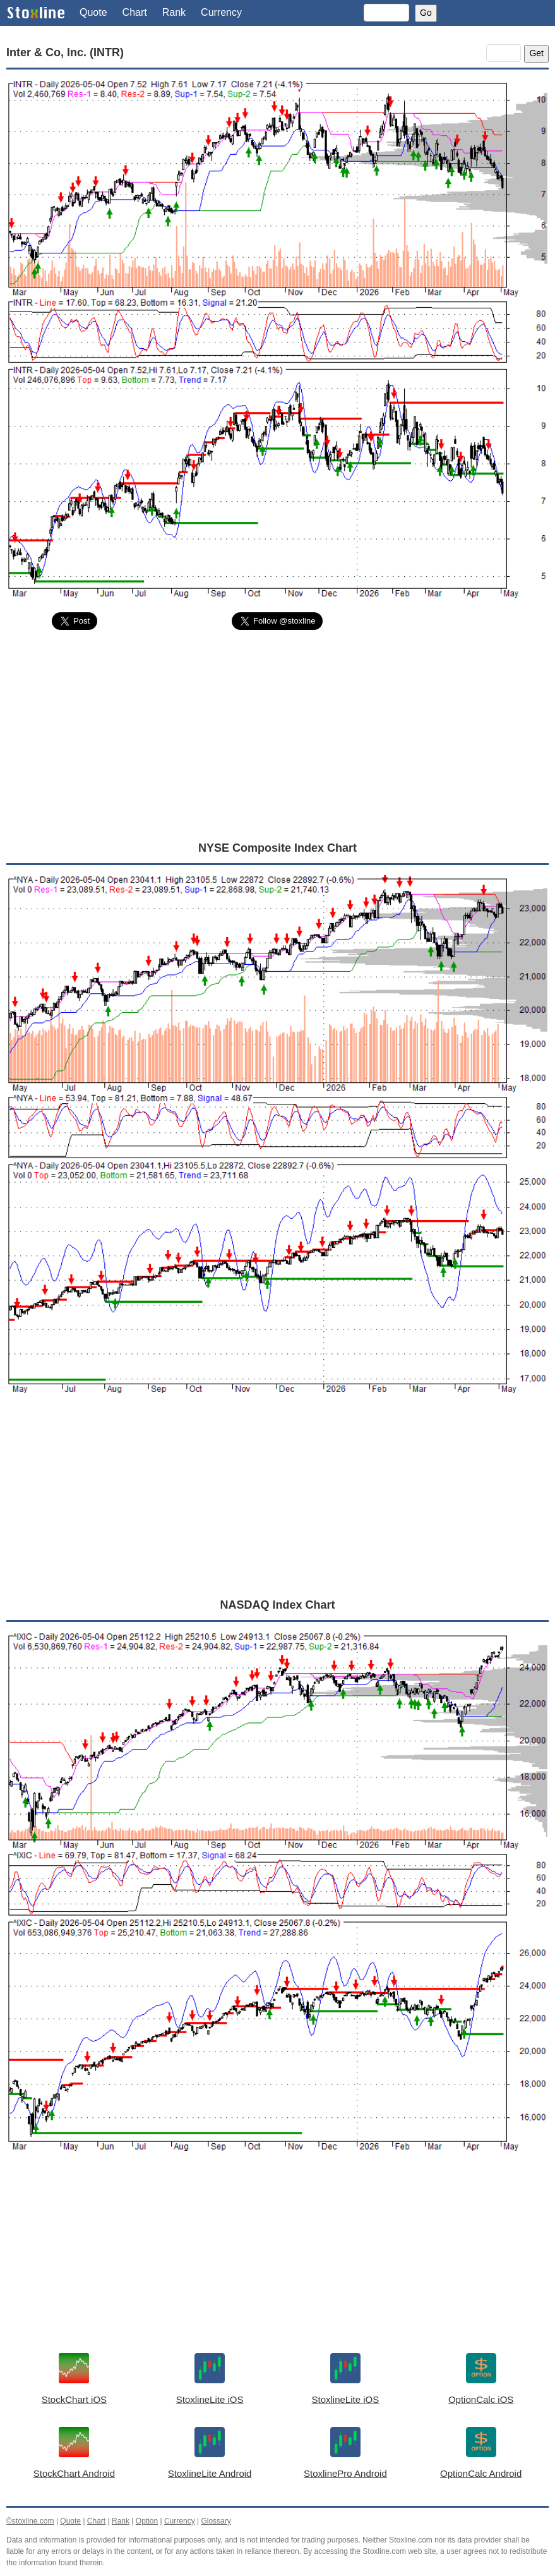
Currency (221, 12)
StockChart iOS (74, 2399)
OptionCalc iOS (480, 2399)
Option (147, 2521)
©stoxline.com (30, 2521)
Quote (93, 12)
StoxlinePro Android (345, 2473)
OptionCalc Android (481, 2473)
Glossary (215, 2521)
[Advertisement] (277, 734)
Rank (174, 12)
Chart (134, 12)
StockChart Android (74, 2473)
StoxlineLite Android (210, 2473)
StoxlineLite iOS (210, 2399)
